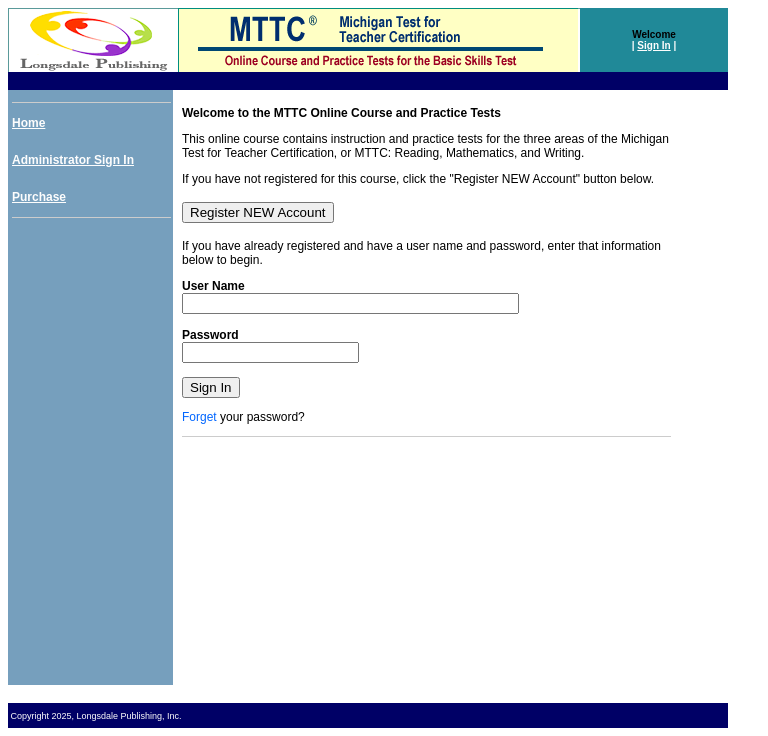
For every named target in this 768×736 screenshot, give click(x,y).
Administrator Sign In (73, 160)
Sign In (653, 45)
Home (28, 123)
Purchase (39, 197)
